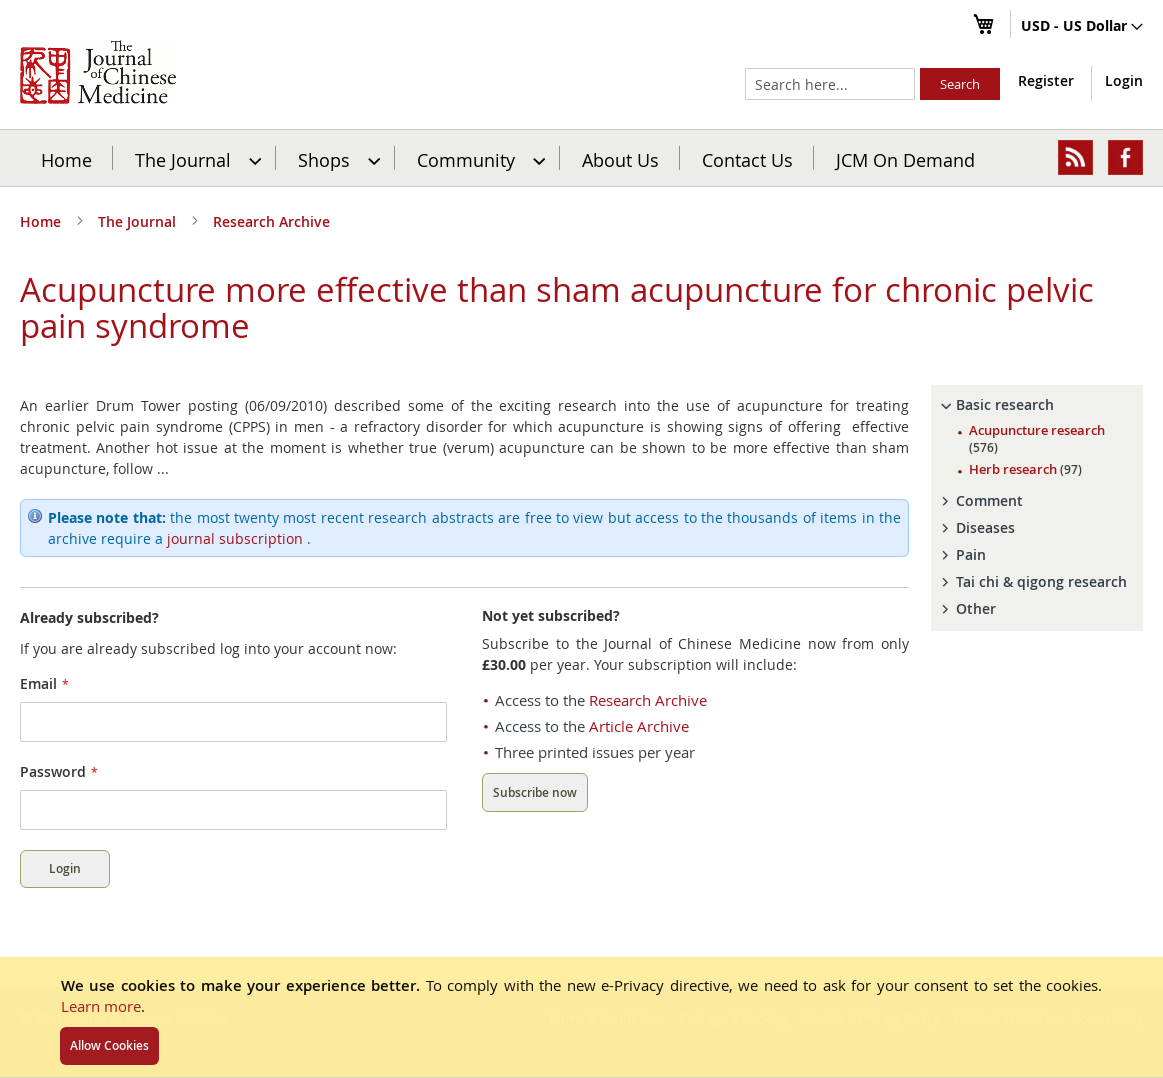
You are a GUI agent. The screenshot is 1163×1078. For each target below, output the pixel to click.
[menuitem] (195, 158)
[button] (1082, 27)
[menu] (581, 158)
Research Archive (271, 221)
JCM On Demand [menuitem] (905, 159)
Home (66, 159)
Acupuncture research (1037, 438)
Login (1124, 80)
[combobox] (830, 84)
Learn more (101, 1006)
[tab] (1037, 405)
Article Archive (639, 726)
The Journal (139, 221)
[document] (581, 1017)
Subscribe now (535, 792)
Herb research (1025, 469)
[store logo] (98, 72)
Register (1046, 80)
